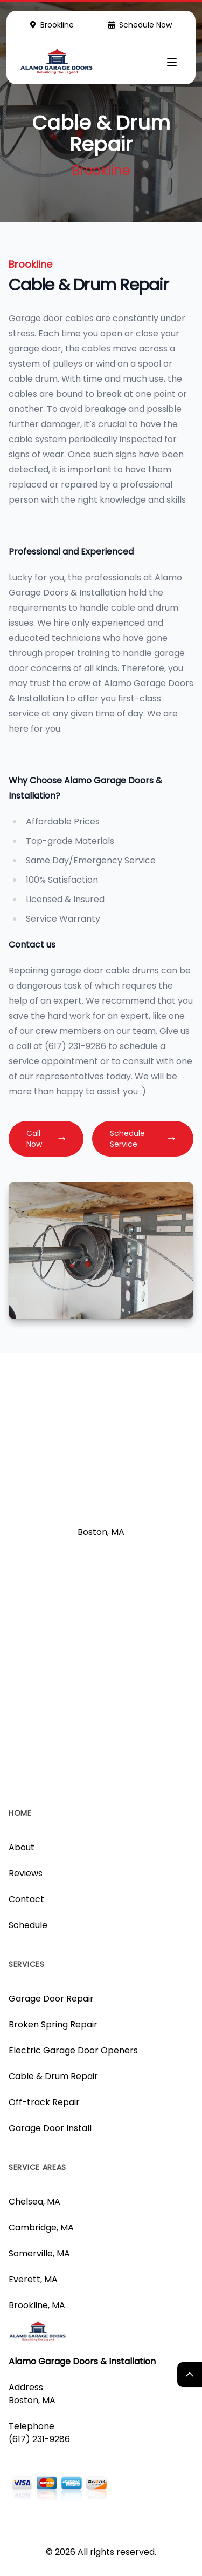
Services (27, 1964)
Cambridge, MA (41, 2227)
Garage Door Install (50, 2128)
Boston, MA (32, 2400)
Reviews (26, 1873)
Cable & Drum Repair (53, 2076)
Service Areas (37, 2167)
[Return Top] (189, 2374)
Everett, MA (33, 2279)
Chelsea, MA (34, 2201)
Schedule (28, 1925)
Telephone (31, 2426)
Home (20, 1813)
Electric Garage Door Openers (73, 2050)
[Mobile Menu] (172, 62)
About (21, 1847)
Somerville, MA (39, 2253)
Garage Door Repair (51, 1998)
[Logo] (57, 62)
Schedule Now (140, 24)
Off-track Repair (44, 2102)
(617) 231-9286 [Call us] (39, 2439)
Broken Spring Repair (53, 2024)
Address (26, 2387)
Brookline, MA (37, 2305)
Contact (26, 1899)
